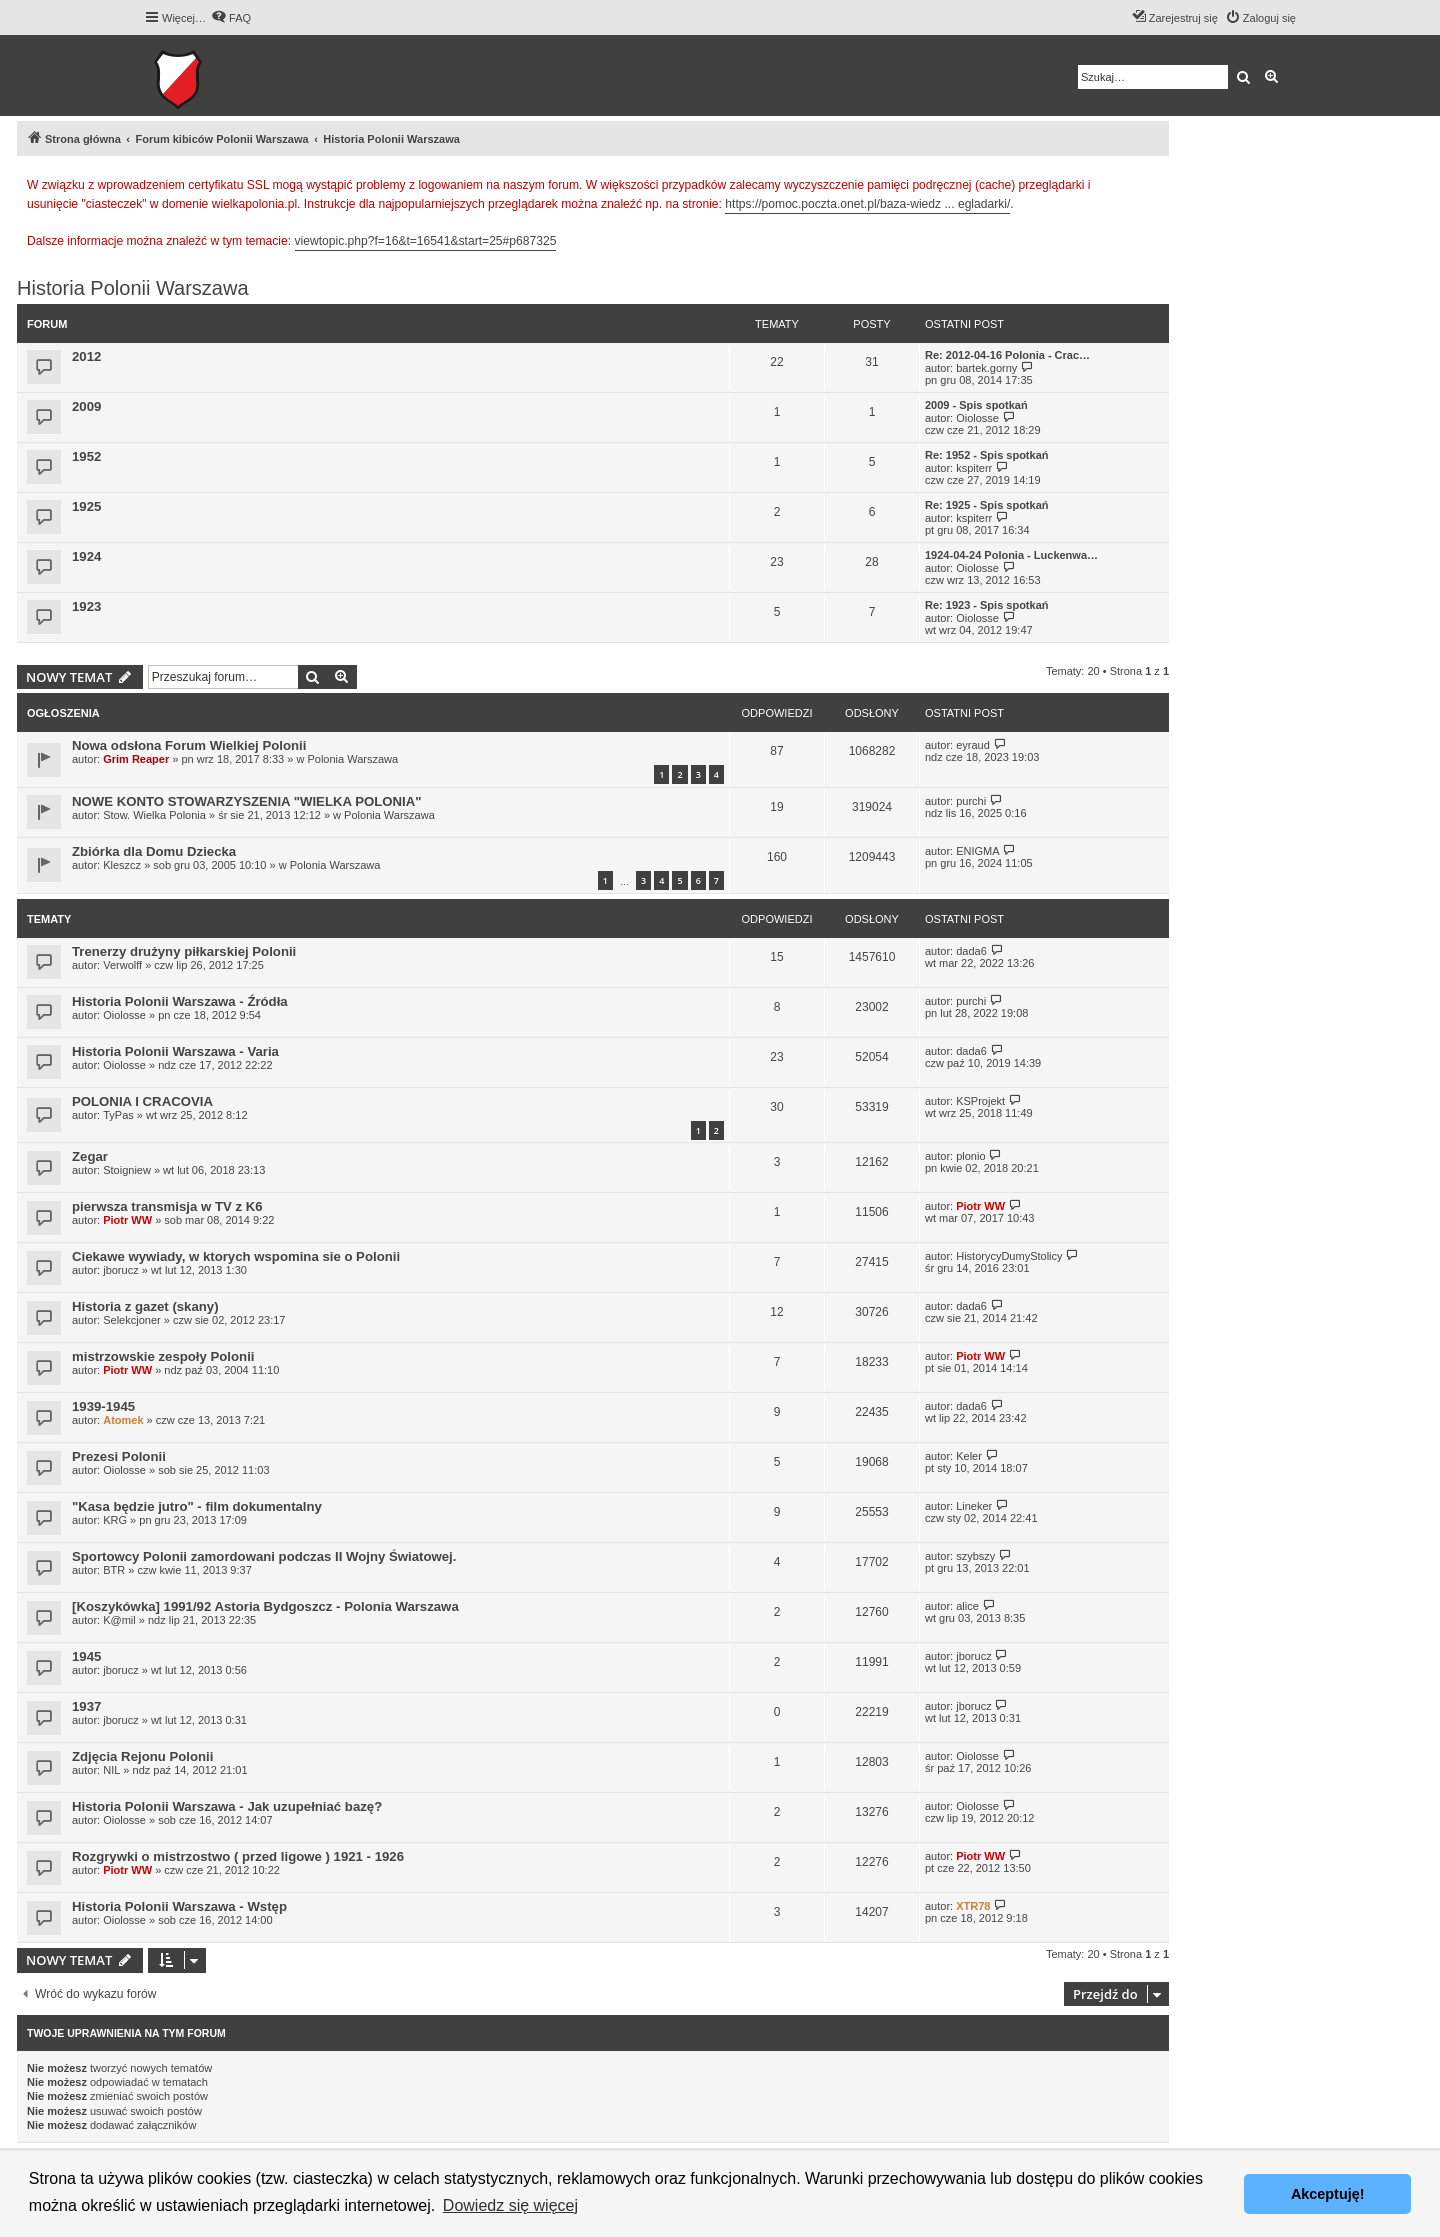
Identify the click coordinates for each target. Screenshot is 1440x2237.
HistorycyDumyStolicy (1009, 1256)
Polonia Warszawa (352, 759)
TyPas (118, 1115)
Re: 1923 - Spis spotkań (987, 605)
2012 (86, 356)
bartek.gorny (986, 368)
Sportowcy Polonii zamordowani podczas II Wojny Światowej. (264, 1556)
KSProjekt (980, 1101)
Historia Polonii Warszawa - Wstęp (179, 1906)
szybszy (975, 1556)
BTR (114, 1570)
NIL (111, 1770)
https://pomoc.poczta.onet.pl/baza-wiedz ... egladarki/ (867, 204)
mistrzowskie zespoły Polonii (163, 1356)
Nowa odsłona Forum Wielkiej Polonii (189, 745)
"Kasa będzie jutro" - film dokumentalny (197, 1506)
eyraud (973, 745)
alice (967, 1606)
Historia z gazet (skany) (145, 1306)
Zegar (90, 1156)
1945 (86, 1656)
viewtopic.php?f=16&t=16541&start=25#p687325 (426, 241)
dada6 (971, 951)
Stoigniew (127, 1170)
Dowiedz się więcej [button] (510, 2205)
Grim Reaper (136, 759)
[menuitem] (231, 18)
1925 (86, 506)
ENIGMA (977, 851)
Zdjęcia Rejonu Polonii (142, 1756)
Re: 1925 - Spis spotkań (987, 505)
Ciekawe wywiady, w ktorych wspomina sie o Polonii (236, 1256)
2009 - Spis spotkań (976, 405)
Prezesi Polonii (119, 1456)
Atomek (123, 1420)
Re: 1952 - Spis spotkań (987, 455)
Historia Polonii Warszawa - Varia (175, 1051)
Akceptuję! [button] (1328, 2194)
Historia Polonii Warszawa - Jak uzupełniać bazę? (227, 1806)
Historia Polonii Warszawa (133, 288)
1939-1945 (103, 1406)
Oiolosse (977, 418)
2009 (86, 406)
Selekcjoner (131, 1320)
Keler (969, 1456)
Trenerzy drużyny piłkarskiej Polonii (184, 951)
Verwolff (122, 965)
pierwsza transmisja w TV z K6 (167, 1206)
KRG (115, 1520)
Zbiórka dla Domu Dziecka (154, 851)
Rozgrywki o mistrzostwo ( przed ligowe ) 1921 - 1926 (238, 1856)
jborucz (120, 1270)
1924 (86, 556)
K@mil (119, 1620)
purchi (971, 801)
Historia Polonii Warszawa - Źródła (180, 1001)
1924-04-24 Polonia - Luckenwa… (1011, 555)
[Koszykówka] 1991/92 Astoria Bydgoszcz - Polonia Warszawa (265, 1606)
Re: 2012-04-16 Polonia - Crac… (1007, 355)
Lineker (974, 1506)
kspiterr (974, 468)
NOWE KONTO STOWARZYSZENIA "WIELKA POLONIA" (247, 801)
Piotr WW (127, 1220)
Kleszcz (122, 865)
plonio (970, 1156)
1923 (86, 606)
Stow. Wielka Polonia (154, 815)
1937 (86, 1706)
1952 (86, 456)
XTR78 (973, 1906)
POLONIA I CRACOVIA (142, 1101)
